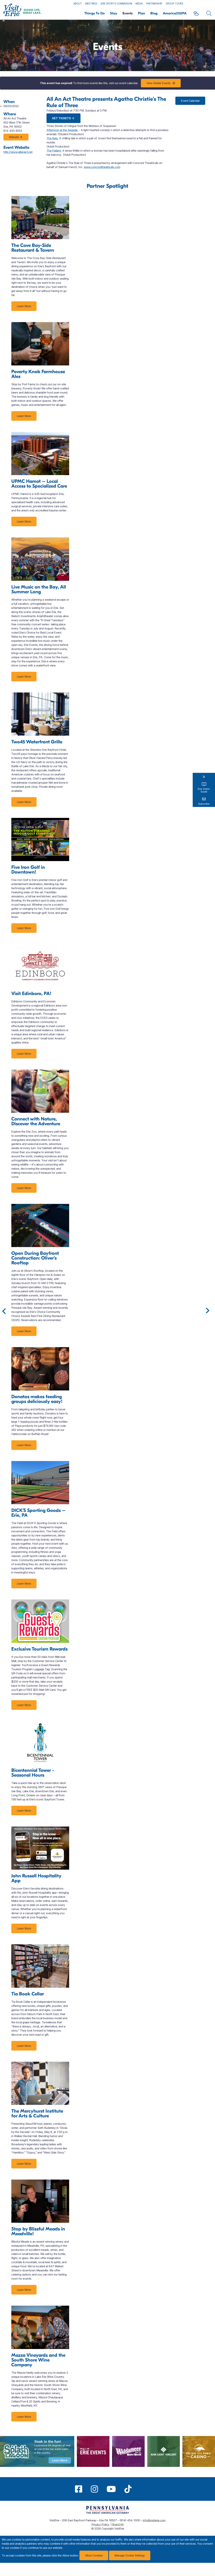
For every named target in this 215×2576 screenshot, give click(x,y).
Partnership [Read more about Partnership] (154, 3)
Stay (113, 13)
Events (128, 13)
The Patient (54, 150)
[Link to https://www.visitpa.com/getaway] (107, 2512)
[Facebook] (79, 2489)
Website (14, 137)
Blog (154, 13)
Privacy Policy (100, 2524)
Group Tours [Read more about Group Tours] (174, 3)
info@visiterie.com (154, 2520)
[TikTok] (128, 2489)
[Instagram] (94, 2489)
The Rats (52, 138)
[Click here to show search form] (209, 13)
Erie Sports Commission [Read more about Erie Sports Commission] (116, 3)
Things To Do (94, 13)
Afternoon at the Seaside (62, 130)
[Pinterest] (140, 2489)
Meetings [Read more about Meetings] (91, 3)
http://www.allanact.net (17, 152)
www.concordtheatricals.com (102, 167)
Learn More (24, 306)
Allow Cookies (94, 2555)
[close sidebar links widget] (203, 776)
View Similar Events (160, 83)
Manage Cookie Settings (129, 2555)
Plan (141, 13)
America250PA (175, 13)
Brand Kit (118, 2524)
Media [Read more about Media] (139, 3)
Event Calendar (190, 100)
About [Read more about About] (77, 3)
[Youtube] (111, 2489)
